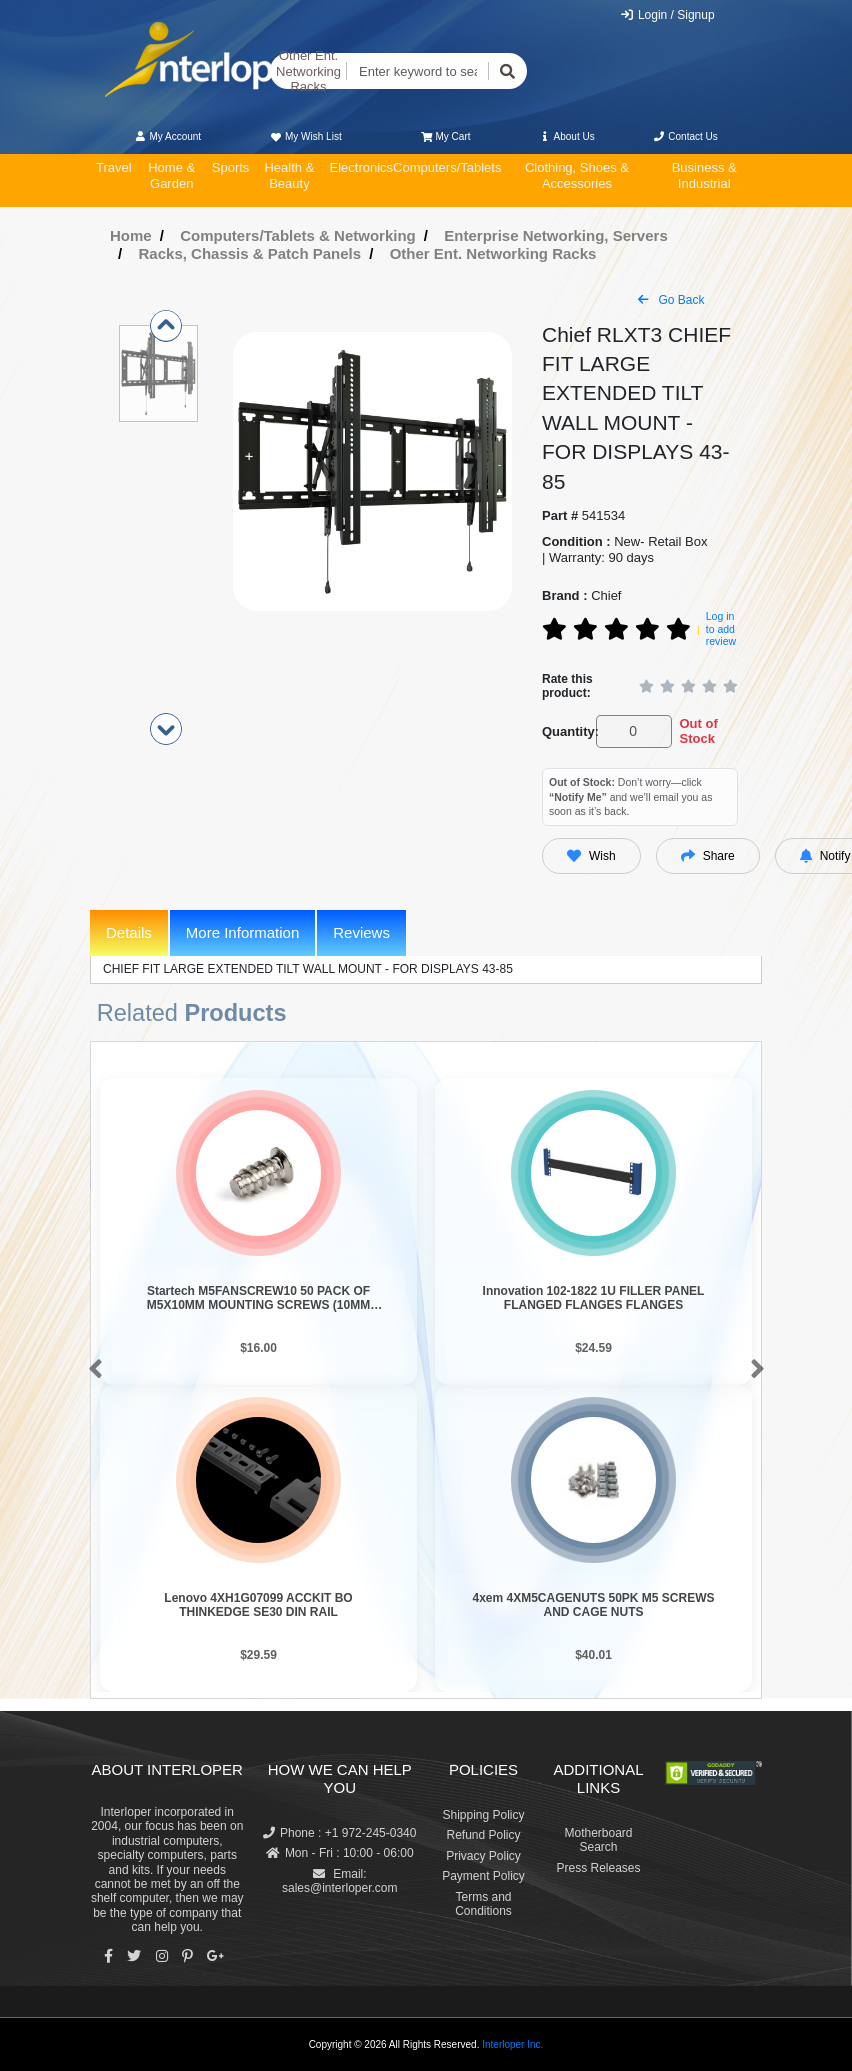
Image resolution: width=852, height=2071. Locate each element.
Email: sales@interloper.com (340, 1881)
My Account (167, 136)
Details (129, 932)
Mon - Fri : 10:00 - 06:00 (340, 1853)
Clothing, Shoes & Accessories (577, 175)
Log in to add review (721, 628)
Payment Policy (483, 1876)
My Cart (445, 136)
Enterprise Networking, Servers (555, 235)
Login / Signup (667, 15)
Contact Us (685, 136)
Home (131, 235)
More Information (242, 932)
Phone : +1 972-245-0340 (339, 1833)
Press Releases (598, 1868)
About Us (567, 136)
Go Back (671, 300)
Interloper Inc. (512, 2044)
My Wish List (305, 136)
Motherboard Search (598, 1840)
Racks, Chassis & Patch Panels (250, 253)
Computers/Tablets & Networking (298, 235)
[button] (91, 1370)
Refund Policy (483, 1835)
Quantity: (565, 731)
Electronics (361, 167)
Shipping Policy (483, 1815)
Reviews (361, 932)
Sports (231, 167)
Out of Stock (698, 731)
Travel (114, 167)
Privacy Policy (483, 1856)
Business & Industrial (704, 175)
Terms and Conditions (483, 1904)
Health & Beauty (289, 175)
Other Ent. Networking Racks (308, 71)
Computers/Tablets (447, 167)
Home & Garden (171, 175)
